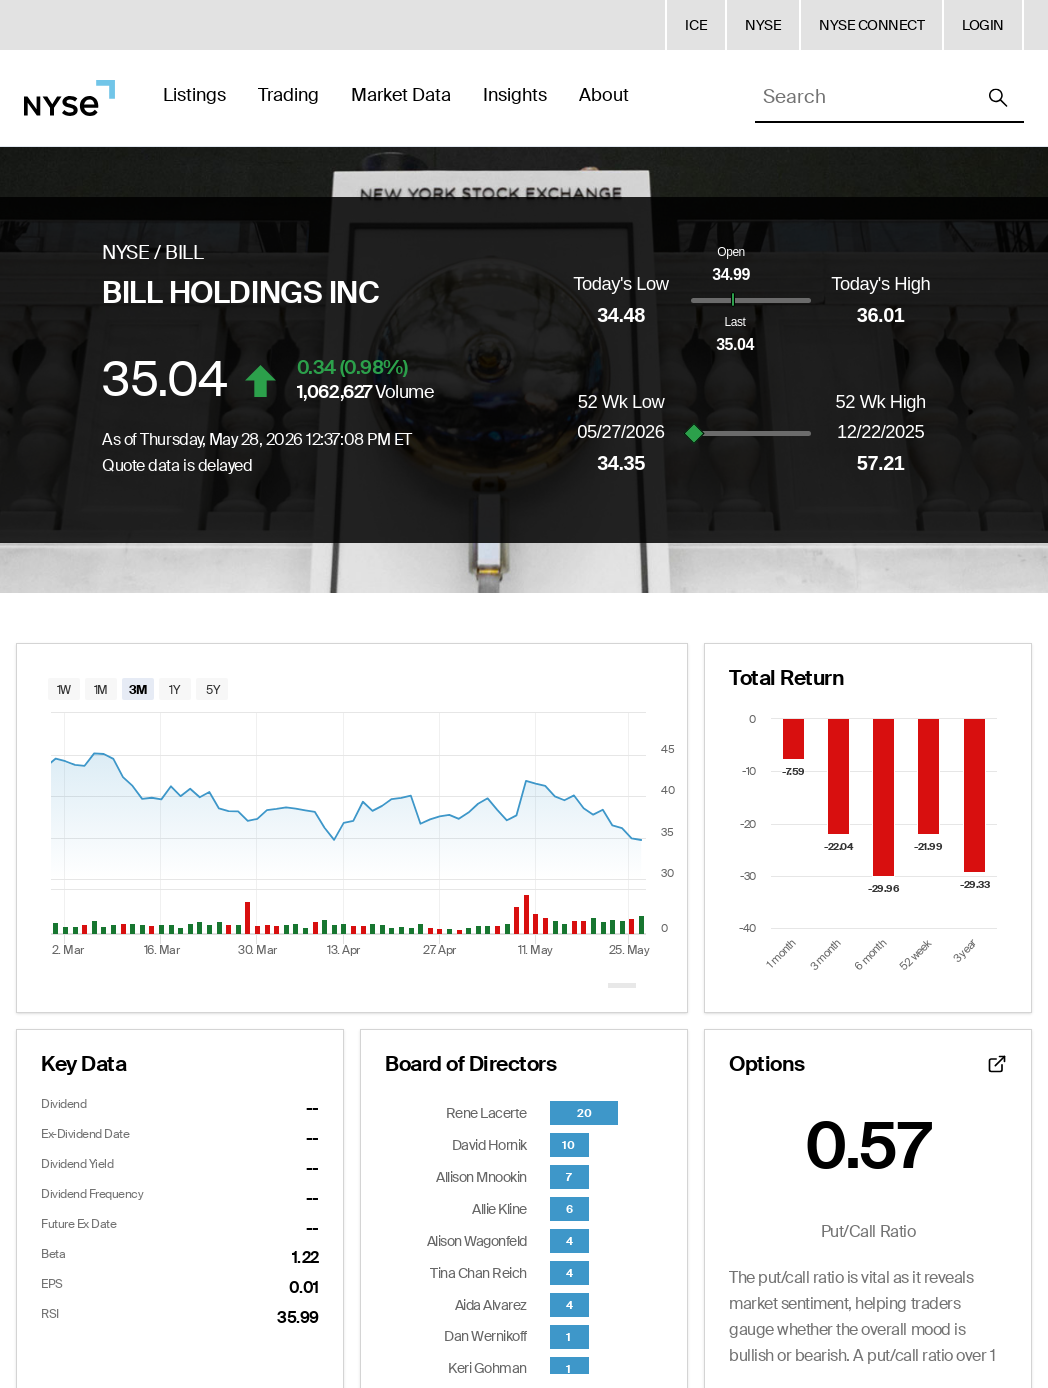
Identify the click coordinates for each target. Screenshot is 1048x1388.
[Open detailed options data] (997, 1064)
